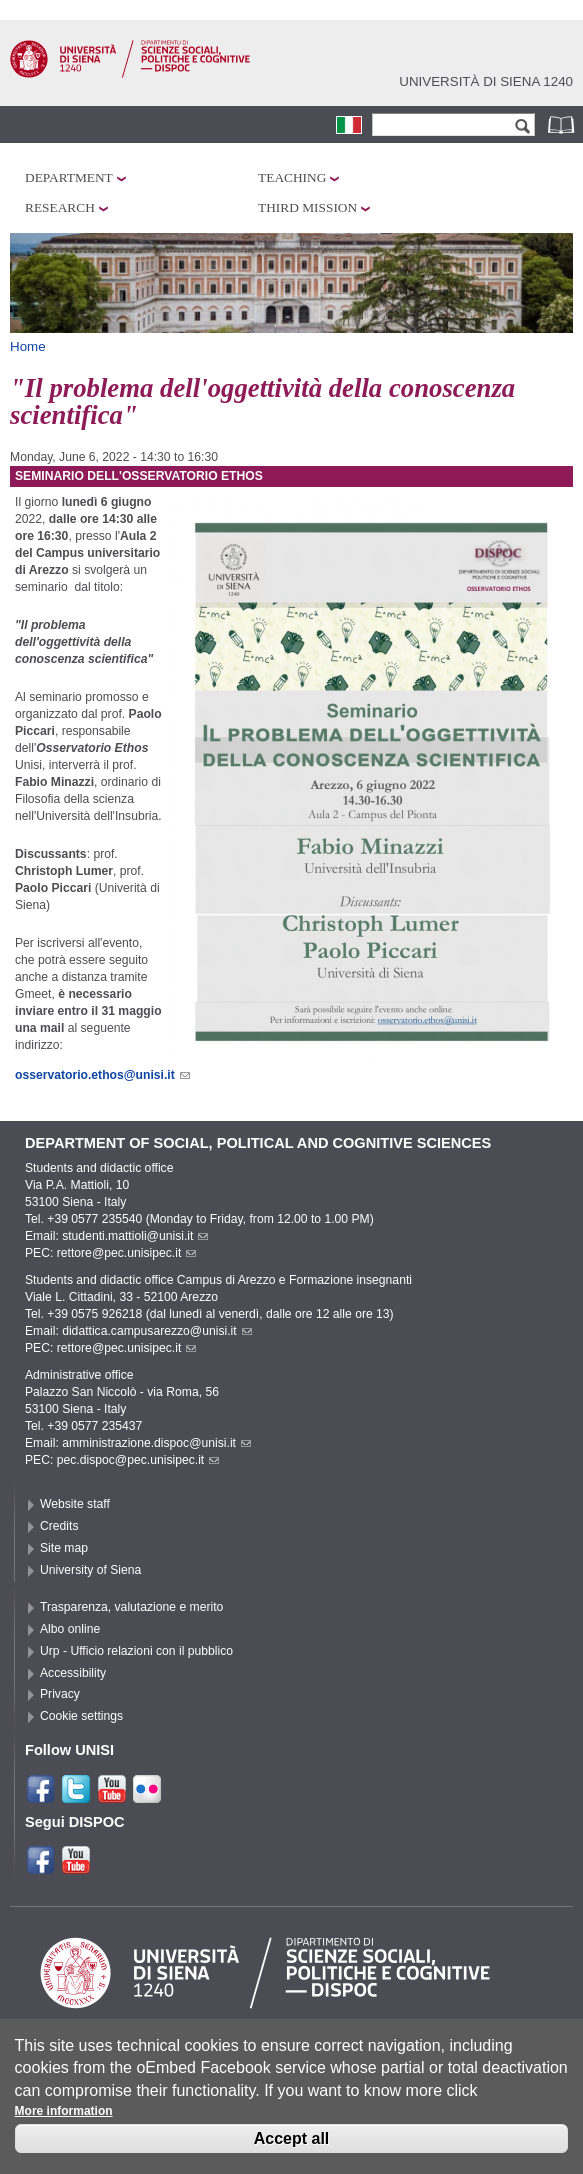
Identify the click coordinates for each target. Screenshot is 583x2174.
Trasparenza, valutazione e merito (131, 1607)
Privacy (60, 1694)
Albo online (70, 1629)
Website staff (75, 1504)
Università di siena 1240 (486, 81)
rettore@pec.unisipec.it (127, 1253)
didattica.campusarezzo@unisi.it (157, 1331)
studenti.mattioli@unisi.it (135, 1236)
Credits (59, 1526)
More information (64, 2122)
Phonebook (563, 124)
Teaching (292, 177)
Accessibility (73, 1673)
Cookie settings (81, 1716)
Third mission (307, 207)
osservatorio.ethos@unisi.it (102, 1075)
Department (69, 177)
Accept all (292, 2149)
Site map (64, 1548)
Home (28, 346)
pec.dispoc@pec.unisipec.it (138, 1460)
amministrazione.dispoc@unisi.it (156, 1443)
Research (60, 207)
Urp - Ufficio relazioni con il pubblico (136, 1651)
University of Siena (90, 1570)
